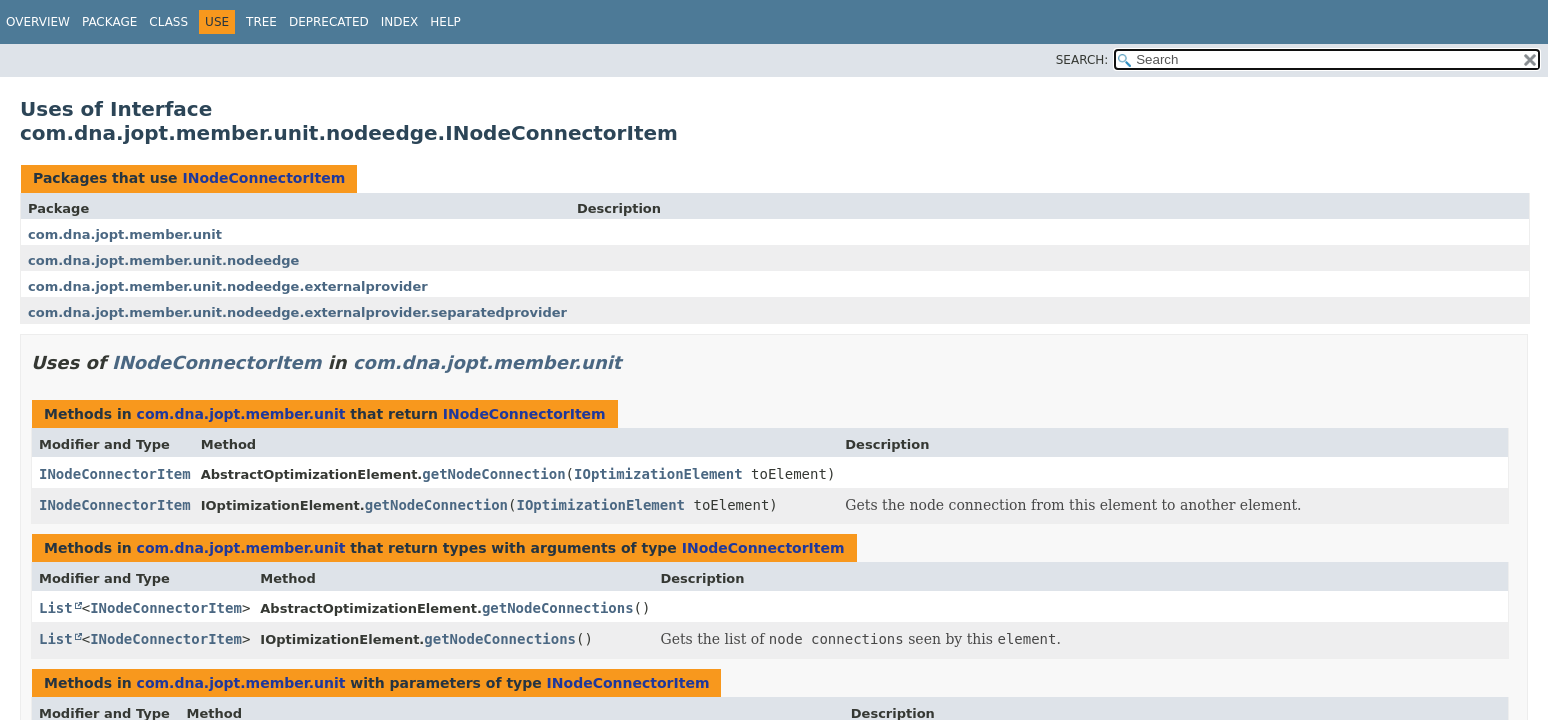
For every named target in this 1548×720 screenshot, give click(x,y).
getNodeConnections (558, 608)
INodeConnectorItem (263, 178)
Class (168, 22)
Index (400, 22)
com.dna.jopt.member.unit (125, 234)
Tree (261, 22)
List (56, 608)
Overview (38, 22)
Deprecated (329, 22)
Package (109, 22)
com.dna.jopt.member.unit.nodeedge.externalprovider (228, 286)
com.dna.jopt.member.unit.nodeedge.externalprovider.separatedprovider (297, 312)
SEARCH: (1082, 60)
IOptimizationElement (658, 474)
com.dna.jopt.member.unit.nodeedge (163, 260)
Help (445, 22)
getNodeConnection (493, 474)
